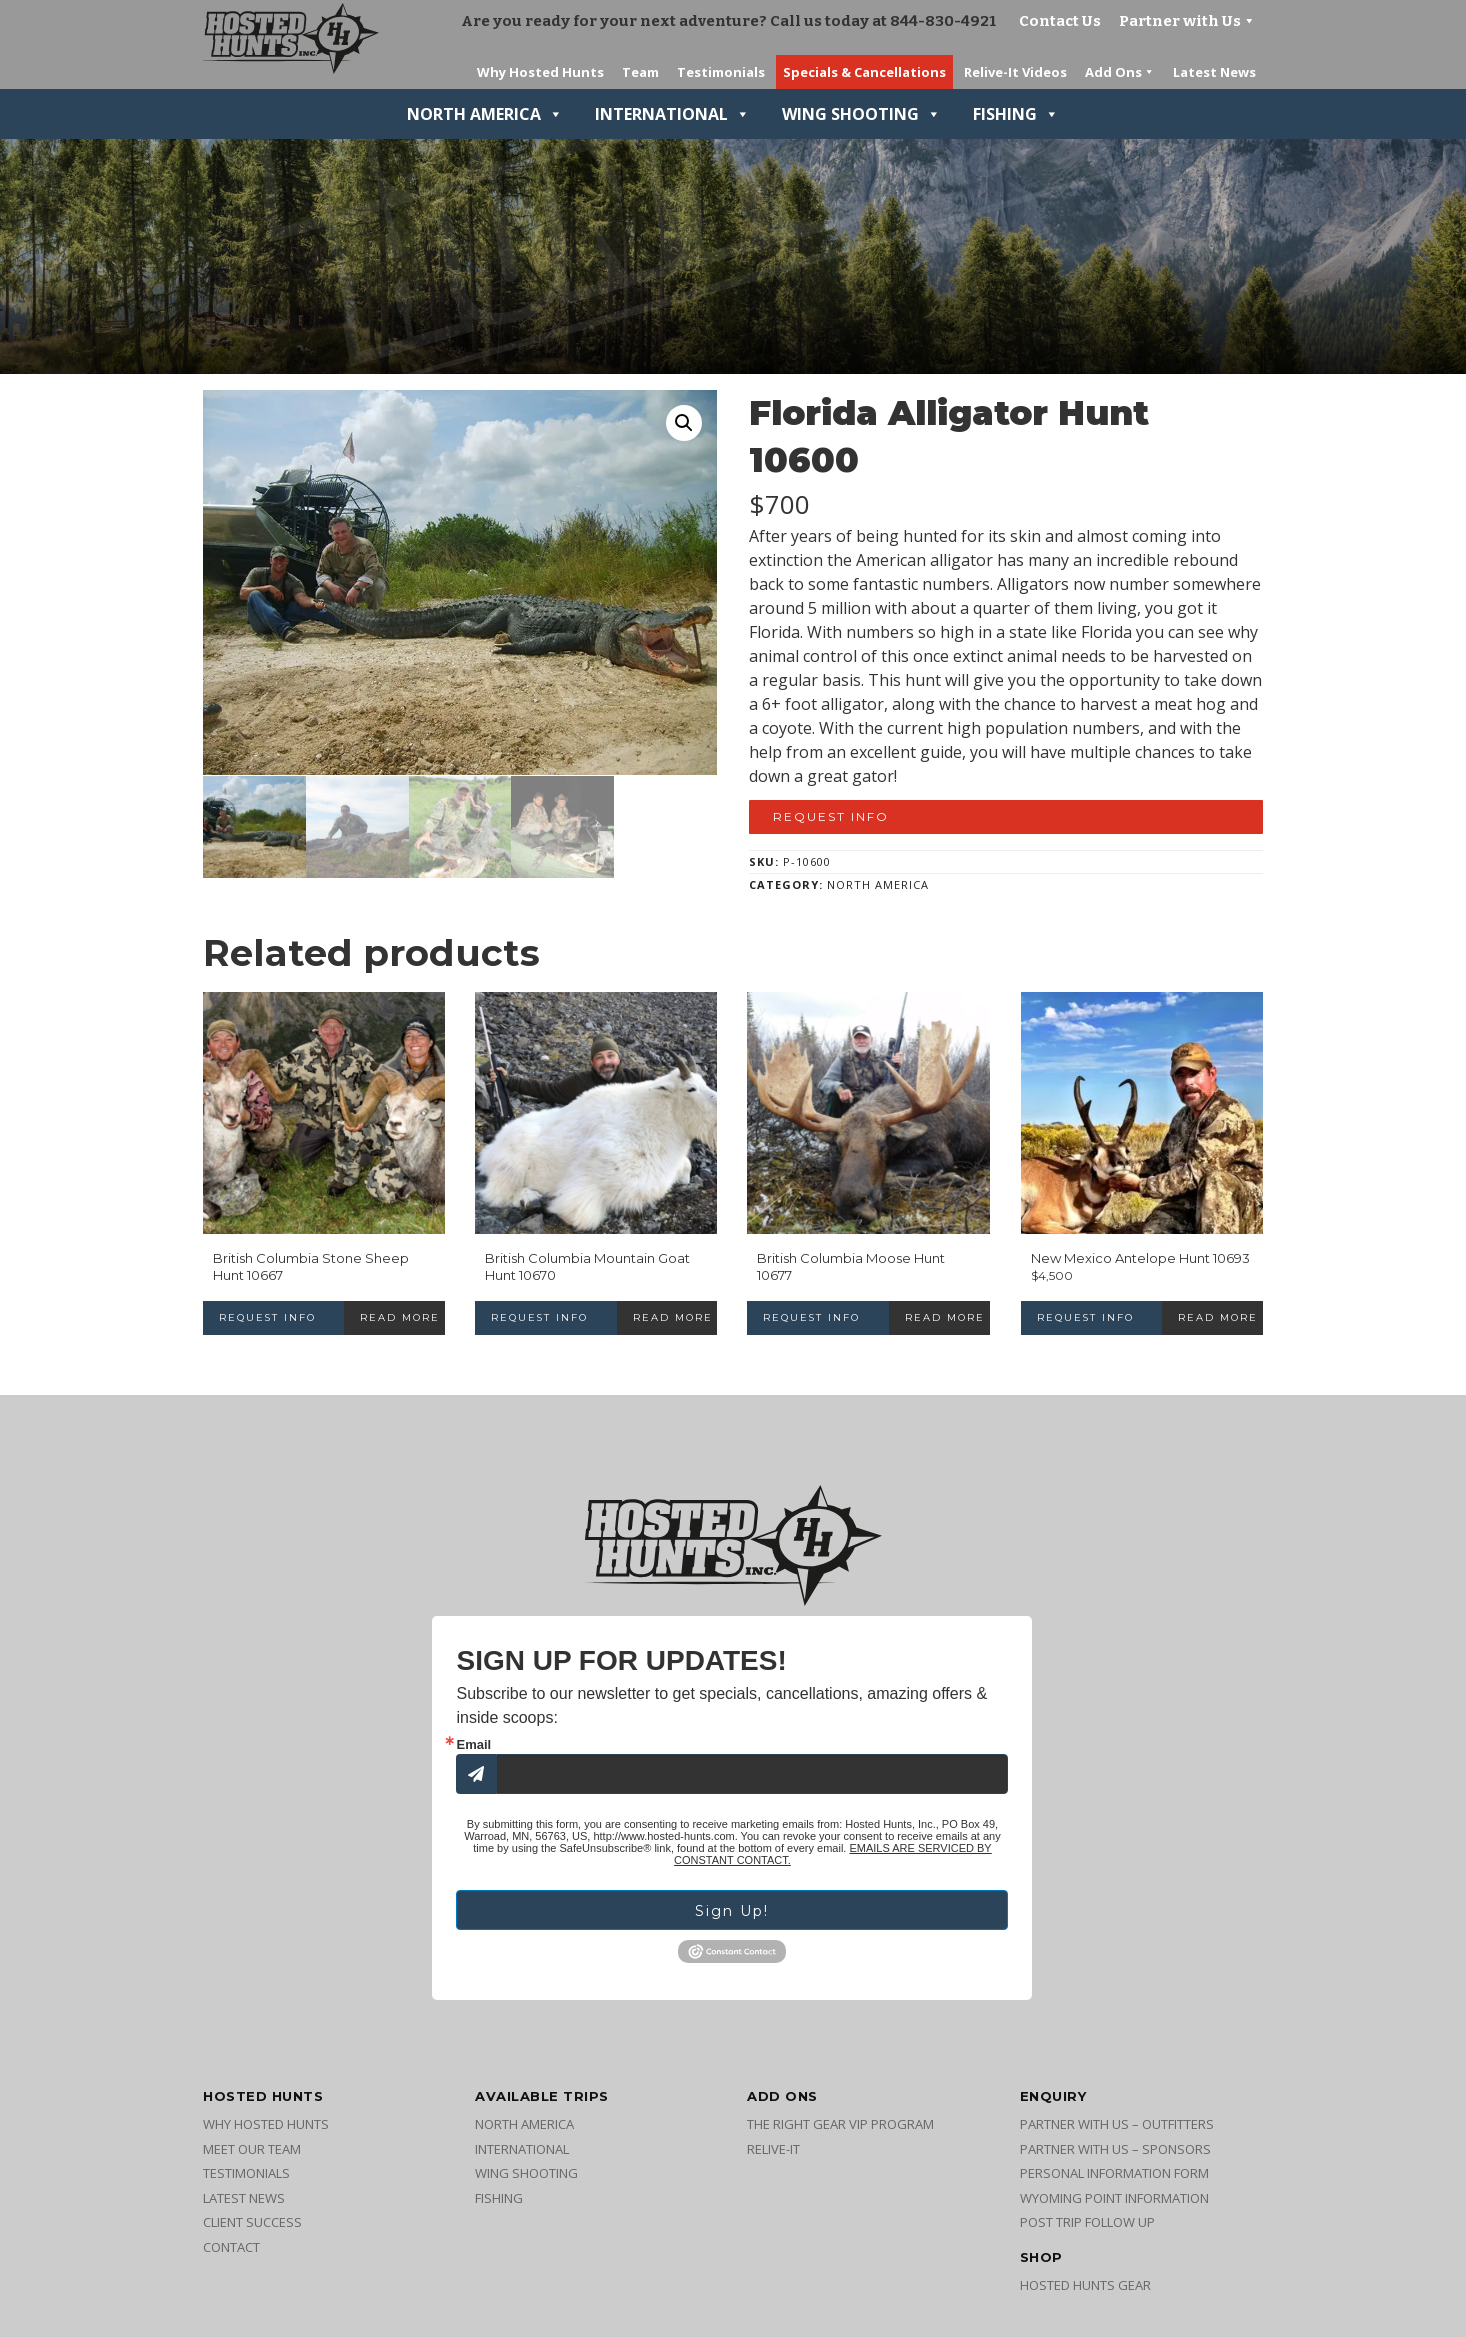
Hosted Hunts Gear (1085, 2285)
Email (473, 1744)
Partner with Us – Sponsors (1115, 2149)
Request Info (831, 816)
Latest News (244, 2198)
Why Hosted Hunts (266, 2124)
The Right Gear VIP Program (840, 2124)
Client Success (252, 2222)
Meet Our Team (252, 2149)
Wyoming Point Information (1114, 2198)
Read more (400, 1317)
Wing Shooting (861, 114)
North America (485, 114)
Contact (231, 2247)
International (672, 114)
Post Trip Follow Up (1087, 2222)
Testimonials (246, 2173)
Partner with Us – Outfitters (1117, 2124)
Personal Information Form (1114, 2173)
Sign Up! (732, 1911)
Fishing (1016, 114)
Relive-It (773, 2149)
